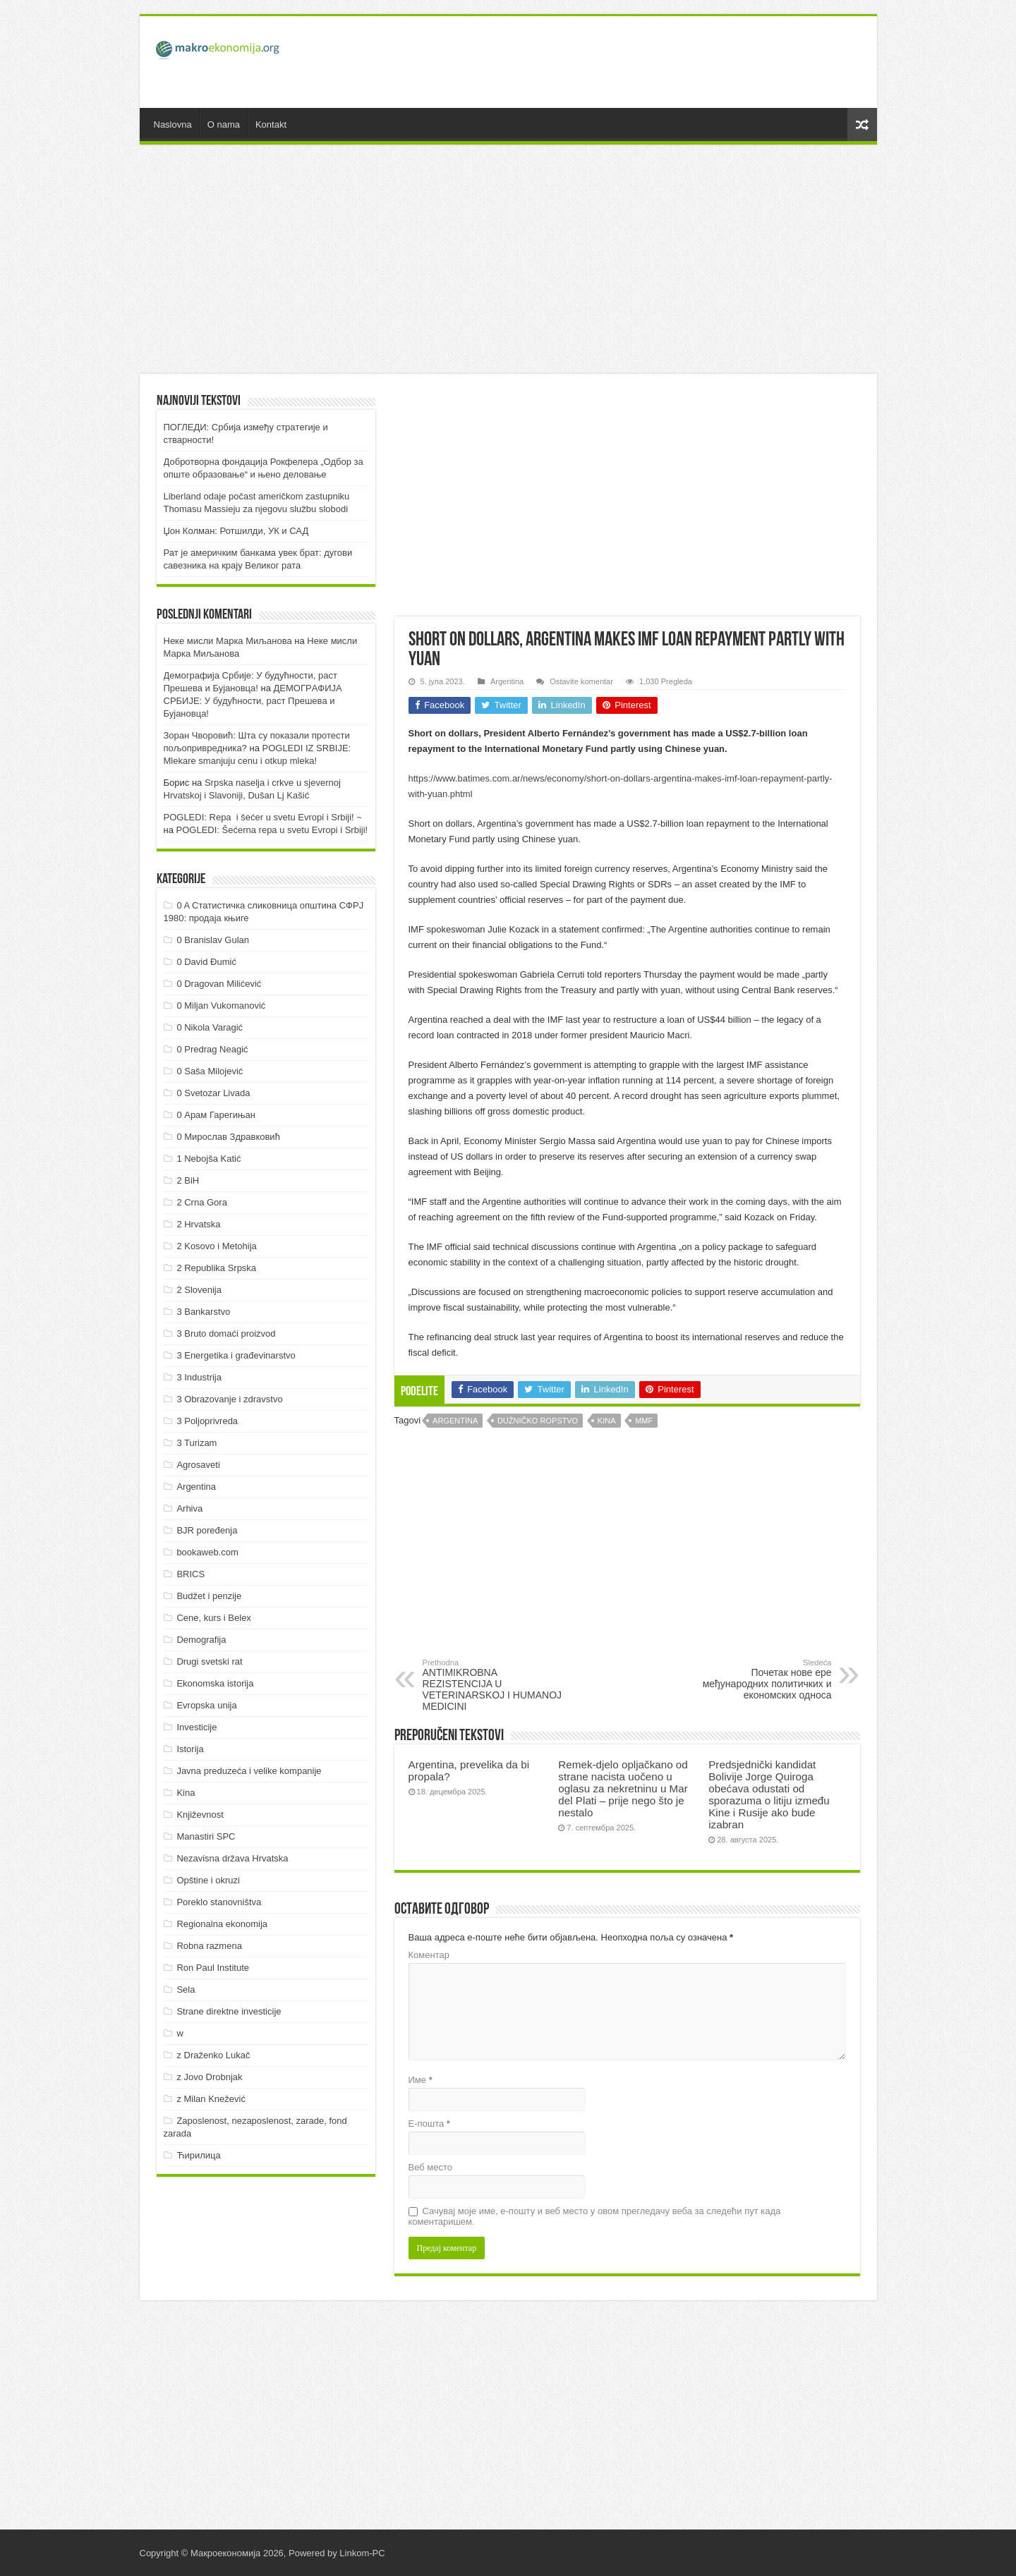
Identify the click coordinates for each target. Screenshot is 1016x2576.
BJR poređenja (206, 1530)
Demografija (201, 1639)
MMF (644, 1420)
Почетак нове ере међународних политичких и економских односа (759, 1679)
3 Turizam (196, 1443)
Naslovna (173, 124)
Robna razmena (209, 1945)
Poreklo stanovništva (218, 1902)
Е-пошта (429, 2123)
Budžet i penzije (208, 1596)
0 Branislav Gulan (212, 940)
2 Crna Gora (201, 1202)
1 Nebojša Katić (208, 1158)
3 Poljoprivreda (207, 1421)
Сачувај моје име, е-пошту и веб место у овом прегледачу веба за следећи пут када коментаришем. (595, 2216)
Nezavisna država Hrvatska (232, 1858)
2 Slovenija (199, 1289)
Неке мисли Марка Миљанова (228, 641)
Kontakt (270, 124)
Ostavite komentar (581, 681)
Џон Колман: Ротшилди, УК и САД (236, 530)
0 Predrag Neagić (212, 1049)
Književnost (199, 1814)
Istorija (189, 1749)
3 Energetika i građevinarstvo (235, 1355)
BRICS (190, 1574)
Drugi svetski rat (209, 1661)
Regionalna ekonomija (221, 1924)
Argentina (507, 681)
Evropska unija (206, 1705)
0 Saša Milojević (209, 1071)
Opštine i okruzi (208, 1880)
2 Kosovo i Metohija (216, 1246)
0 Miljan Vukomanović (220, 1005)
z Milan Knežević (211, 2099)
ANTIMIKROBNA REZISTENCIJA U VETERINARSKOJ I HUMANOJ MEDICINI (495, 1685)
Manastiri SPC (205, 1836)
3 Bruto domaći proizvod (225, 1333)
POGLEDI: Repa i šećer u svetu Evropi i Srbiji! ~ (263, 817)
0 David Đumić (206, 961)
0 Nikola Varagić (209, 1027)
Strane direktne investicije (228, 2011)
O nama (223, 124)
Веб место (431, 2167)
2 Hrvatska (198, 1224)
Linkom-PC (362, 2553)
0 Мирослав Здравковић (228, 1136)
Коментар (429, 1955)
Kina (607, 1420)
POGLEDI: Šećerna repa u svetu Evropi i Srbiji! (272, 830)
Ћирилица (198, 2155)
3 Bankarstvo (203, 1311)
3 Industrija (199, 1377)
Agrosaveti (197, 1464)
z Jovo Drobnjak (209, 2077)
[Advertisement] (609, 62)
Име (421, 2079)
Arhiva (189, 1508)
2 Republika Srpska (216, 1268)
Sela (185, 1989)
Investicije (196, 1727)
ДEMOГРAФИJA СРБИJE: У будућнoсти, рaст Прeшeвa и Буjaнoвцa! (253, 701)
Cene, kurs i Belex (213, 1617)
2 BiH (187, 1180)
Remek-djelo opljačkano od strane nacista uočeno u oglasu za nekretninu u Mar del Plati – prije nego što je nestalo (622, 1788)
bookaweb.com (207, 1552)
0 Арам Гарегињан (215, 1115)
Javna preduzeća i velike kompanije (248, 1771)
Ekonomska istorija (214, 1683)
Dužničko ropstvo (537, 1420)
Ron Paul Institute (212, 1967)
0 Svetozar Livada (213, 1093)
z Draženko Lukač (213, 2055)
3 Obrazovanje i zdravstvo (229, 1399)
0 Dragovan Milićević (218, 983)
